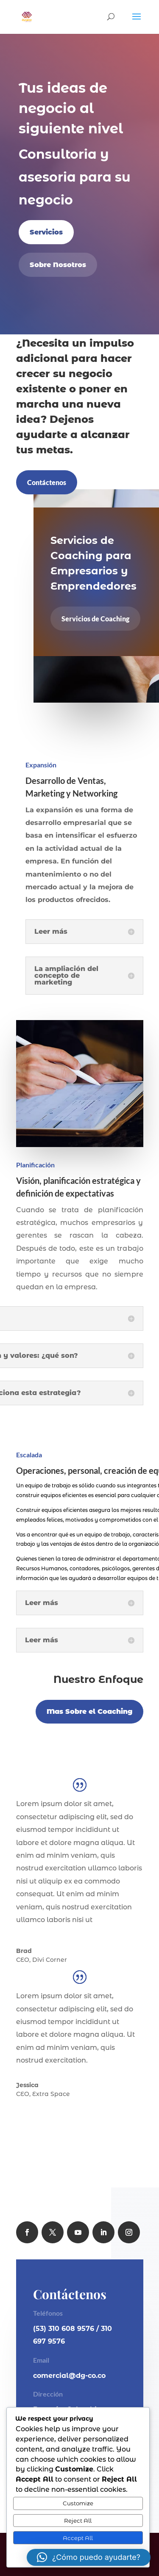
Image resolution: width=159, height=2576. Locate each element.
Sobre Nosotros (58, 265)
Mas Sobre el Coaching (89, 1711)
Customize (78, 2503)
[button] (89, 2557)
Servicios (46, 232)
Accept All (78, 2538)
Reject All (78, 2520)
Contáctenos (46, 482)
